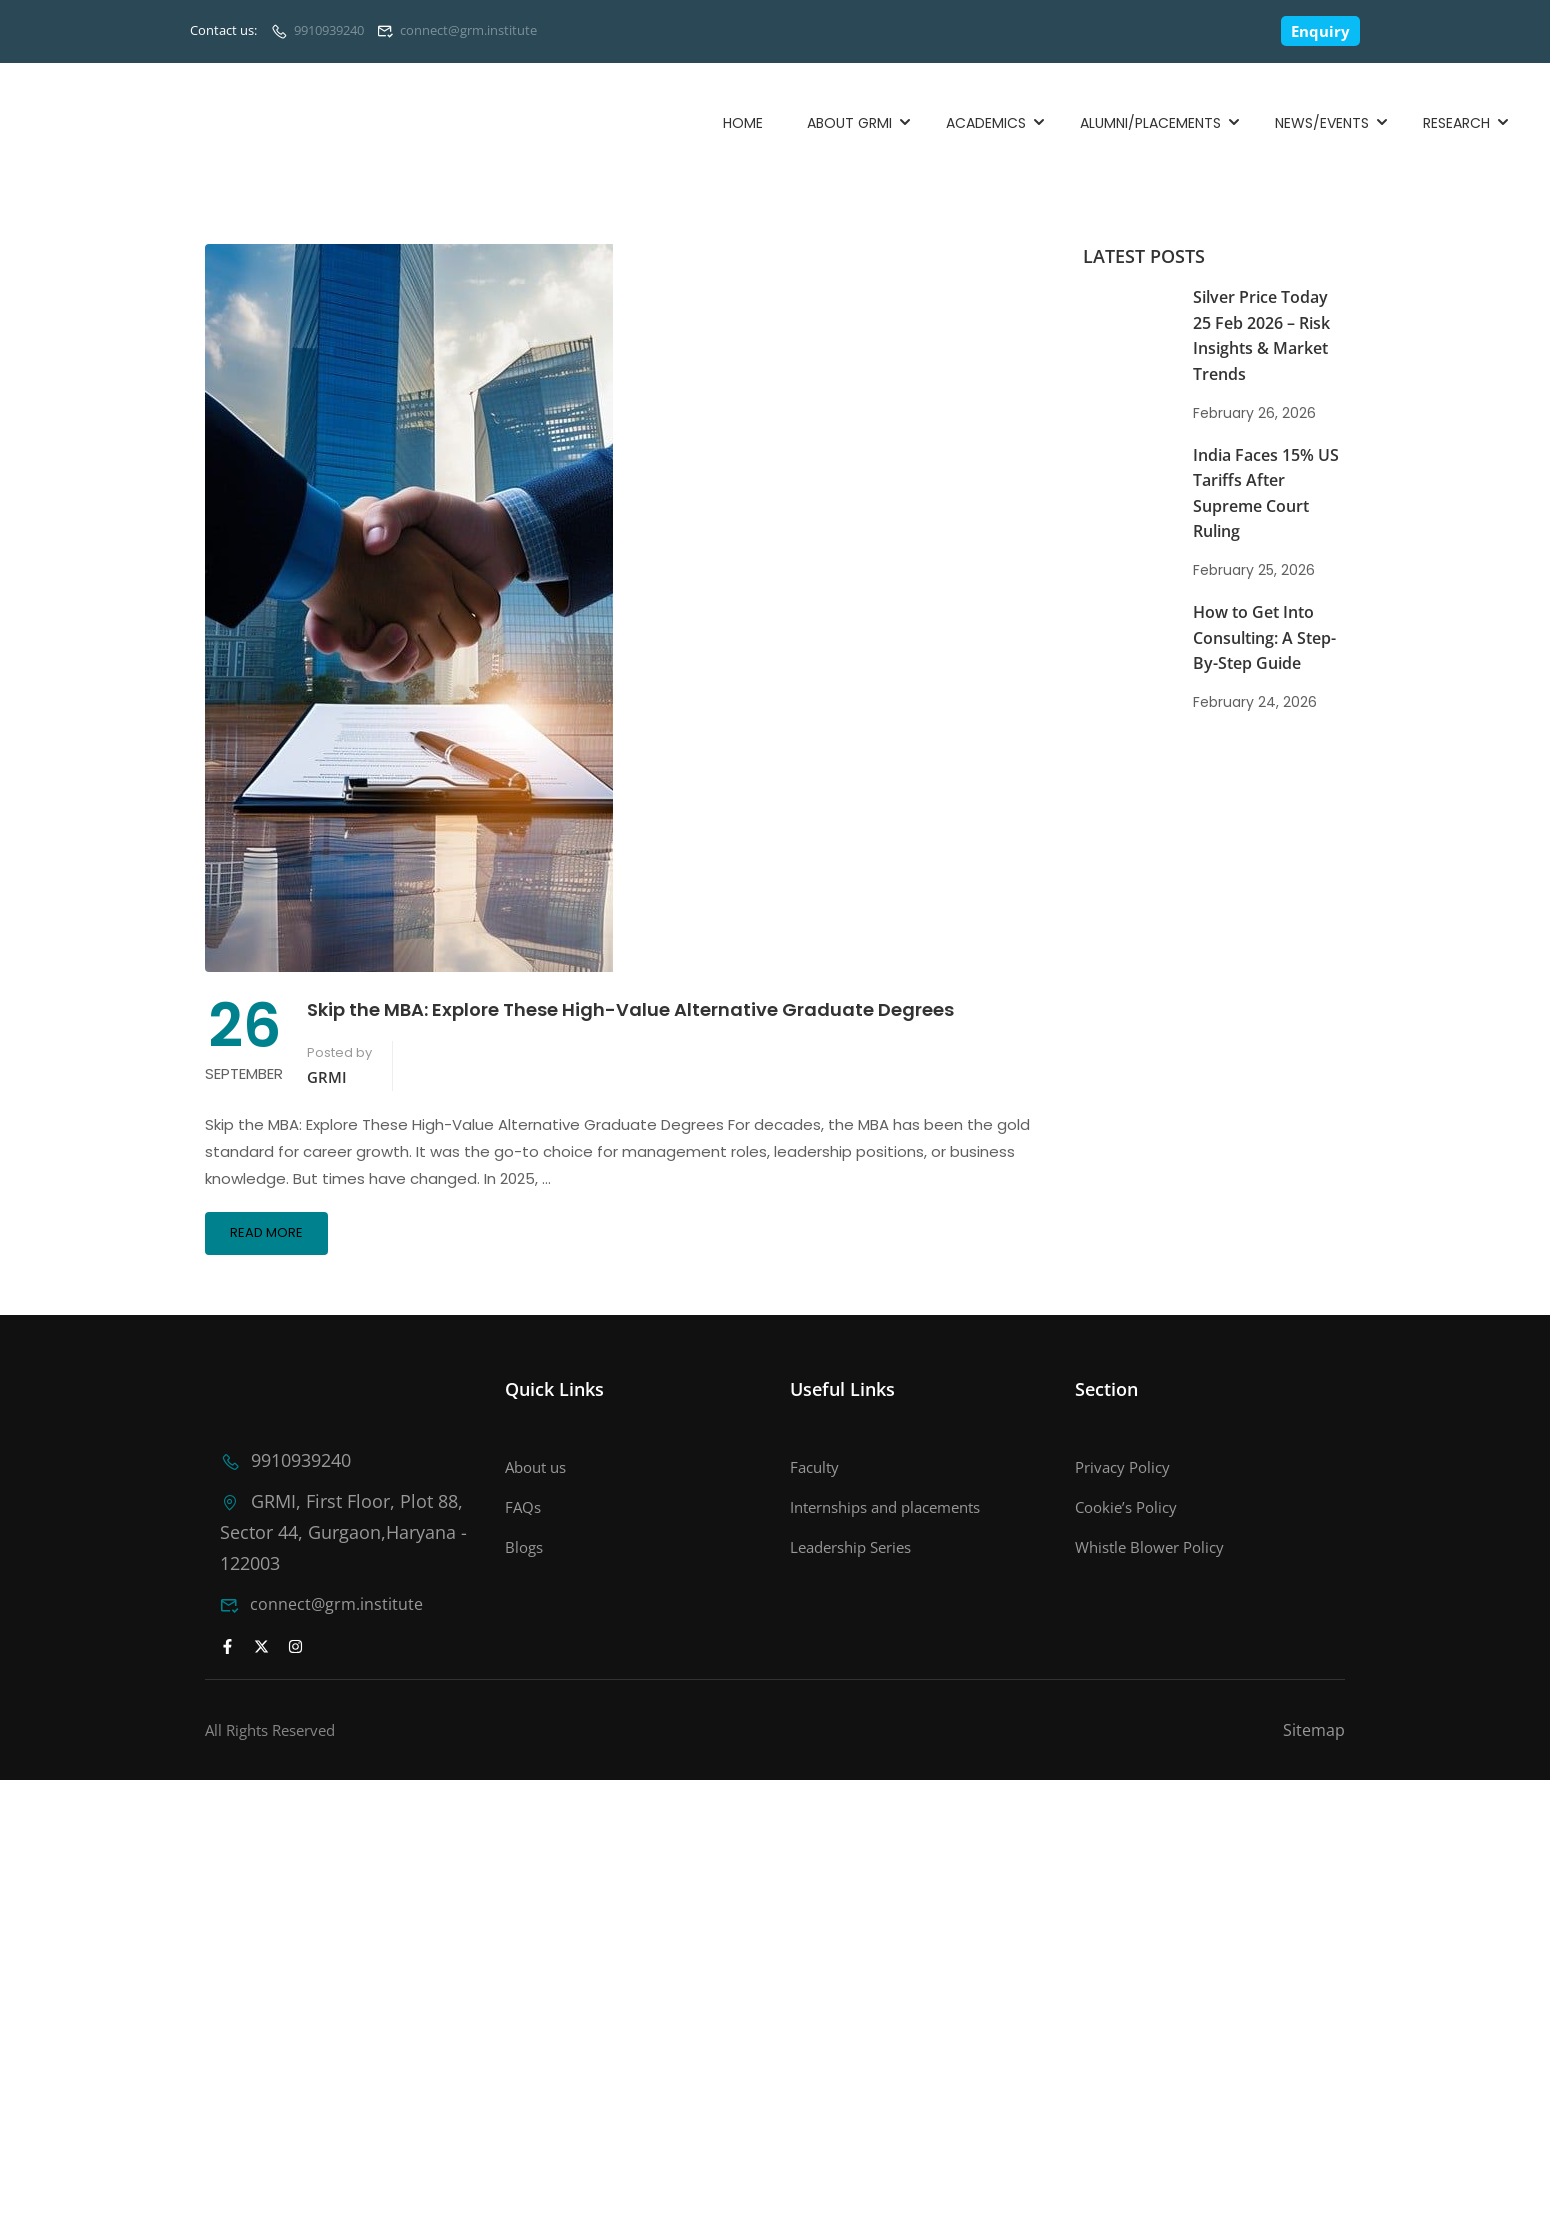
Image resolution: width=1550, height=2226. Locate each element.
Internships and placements (885, 1507)
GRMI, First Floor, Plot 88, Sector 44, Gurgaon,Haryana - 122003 (331, 1530)
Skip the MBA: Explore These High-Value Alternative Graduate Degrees (630, 1009)
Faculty (814, 1467)
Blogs (524, 1547)
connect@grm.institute (468, 30)
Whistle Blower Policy (1149, 1547)
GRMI (327, 1077)
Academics (986, 123)
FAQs (523, 1507)
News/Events (1322, 123)
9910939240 (329, 30)
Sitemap (1314, 1726)
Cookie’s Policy (1126, 1507)
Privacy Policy (1122, 1467)
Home (743, 123)
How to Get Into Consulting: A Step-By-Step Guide (1264, 637)
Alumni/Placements (1150, 123)
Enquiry (1320, 31)
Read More (266, 1232)
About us (535, 1467)
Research (1456, 123)
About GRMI (849, 123)
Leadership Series (850, 1547)
